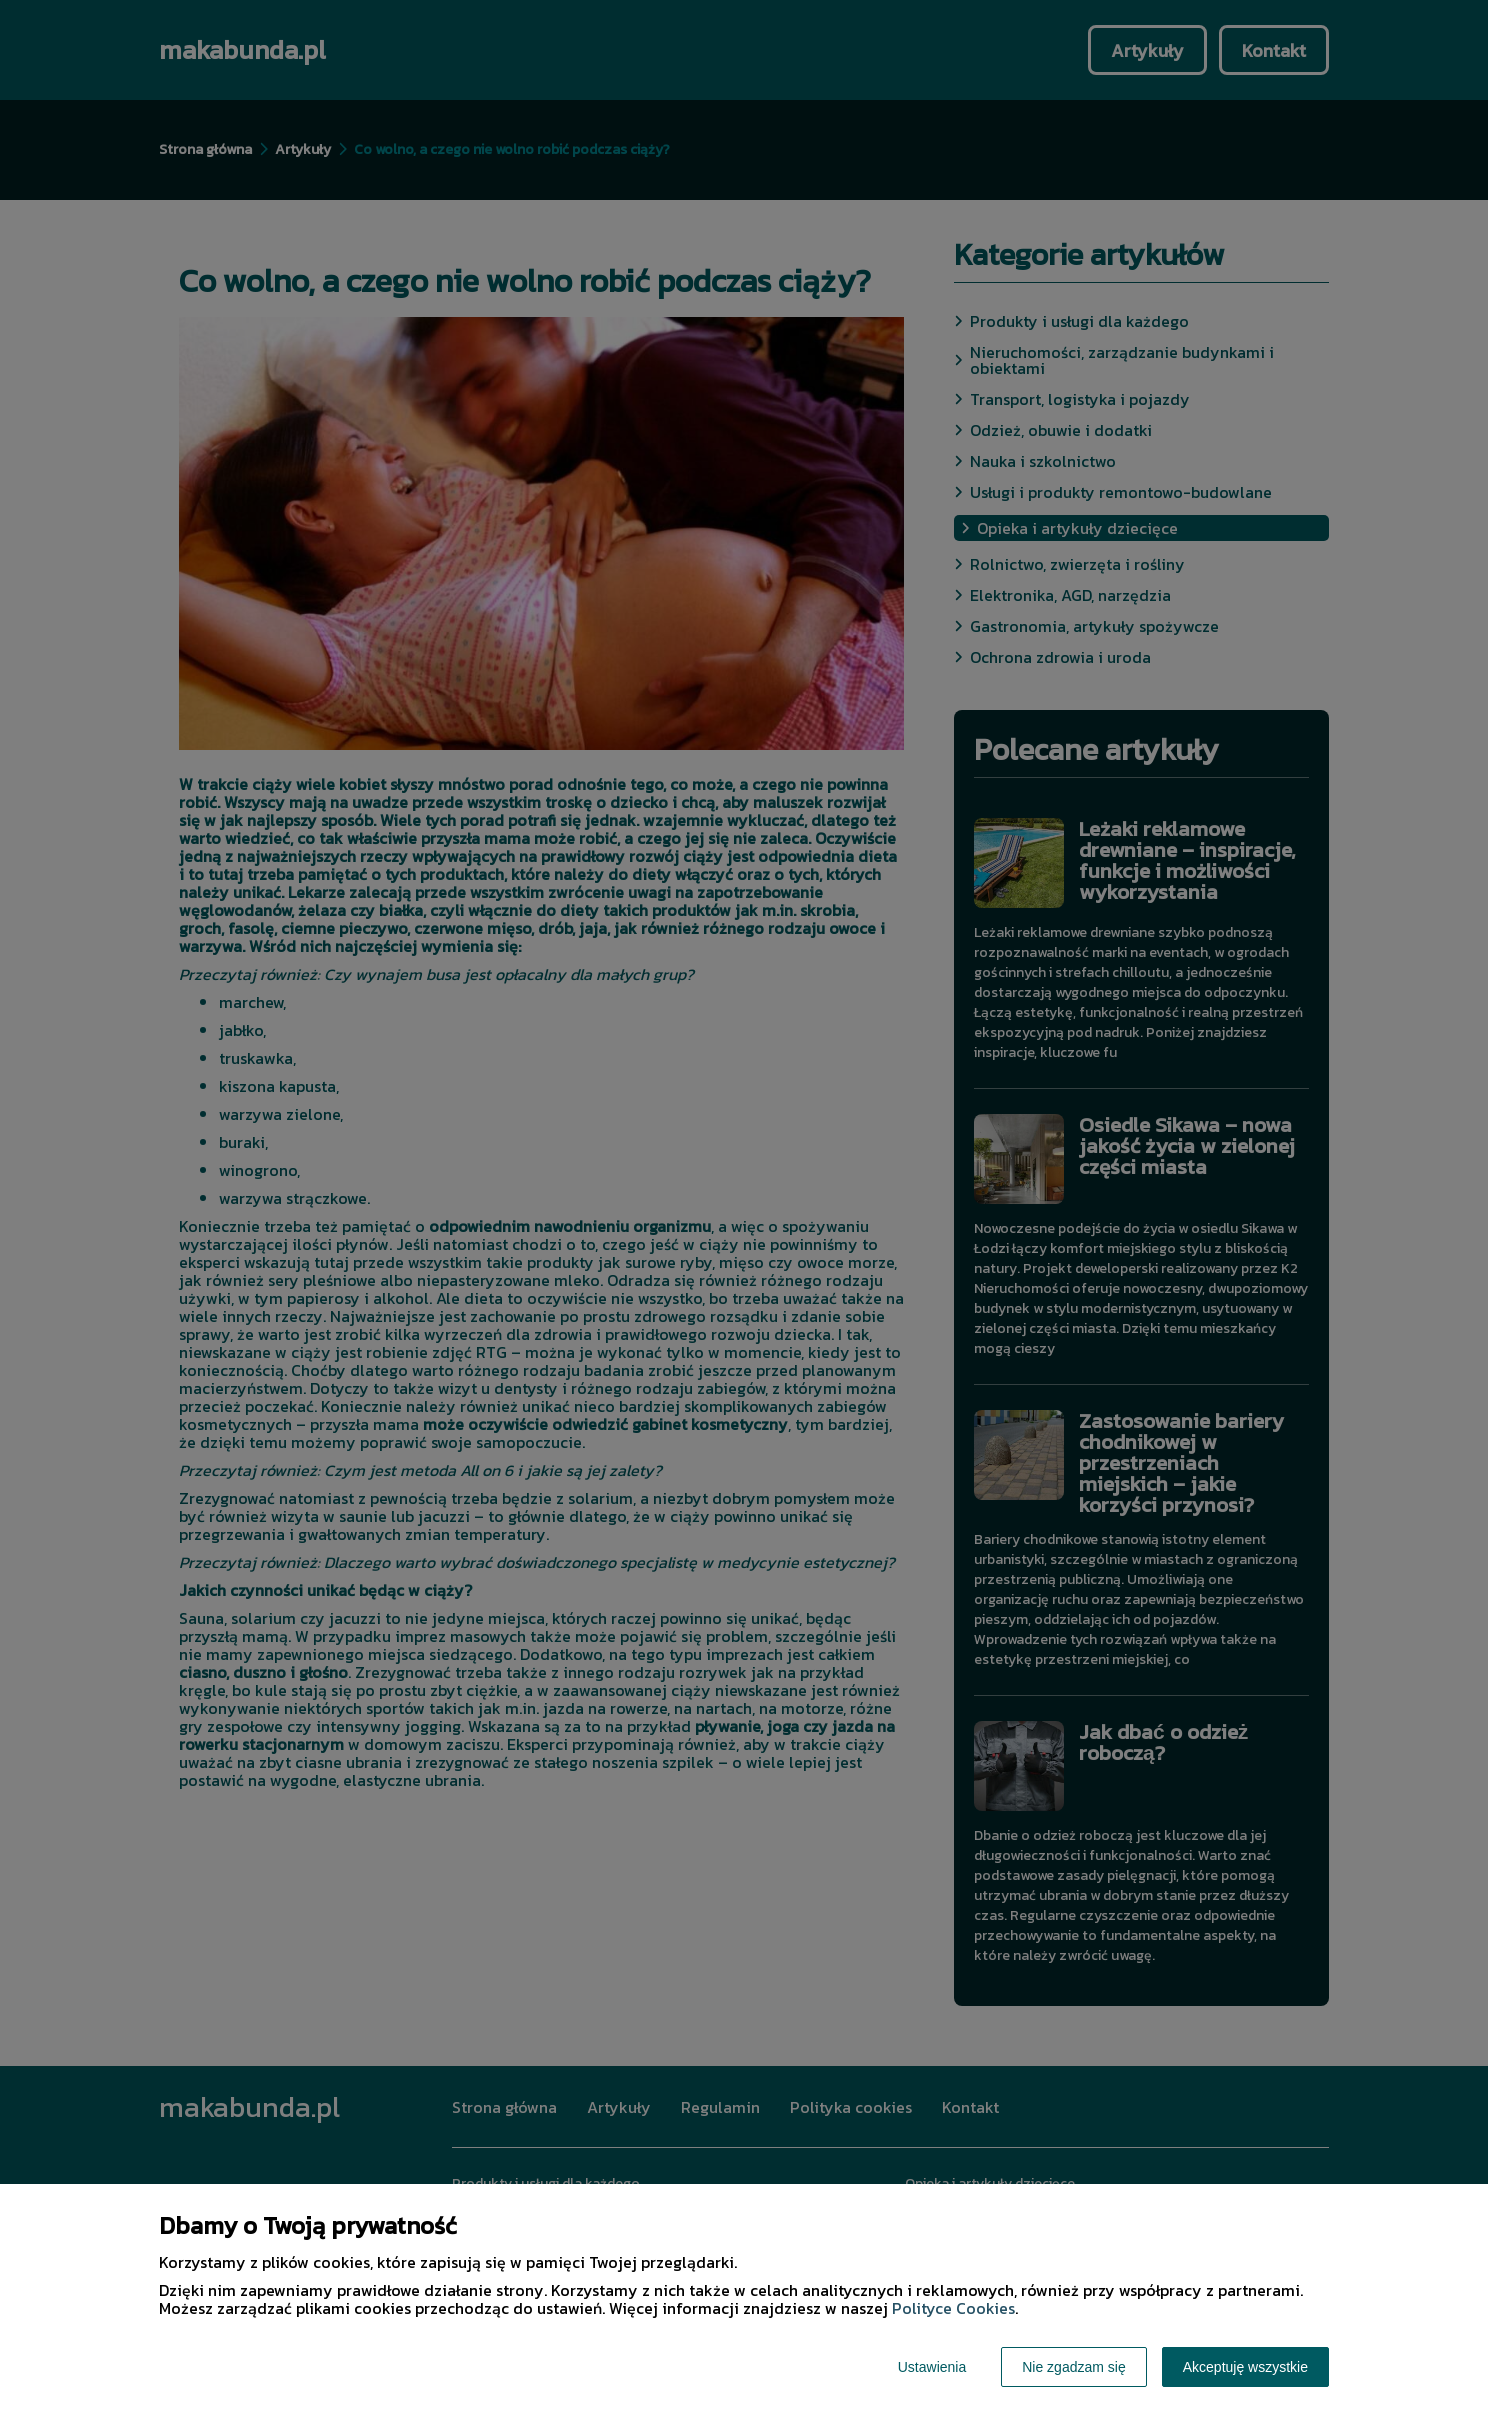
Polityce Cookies (953, 2308)
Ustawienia (932, 2367)
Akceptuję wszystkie (1245, 2367)
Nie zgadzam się (1074, 2367)
